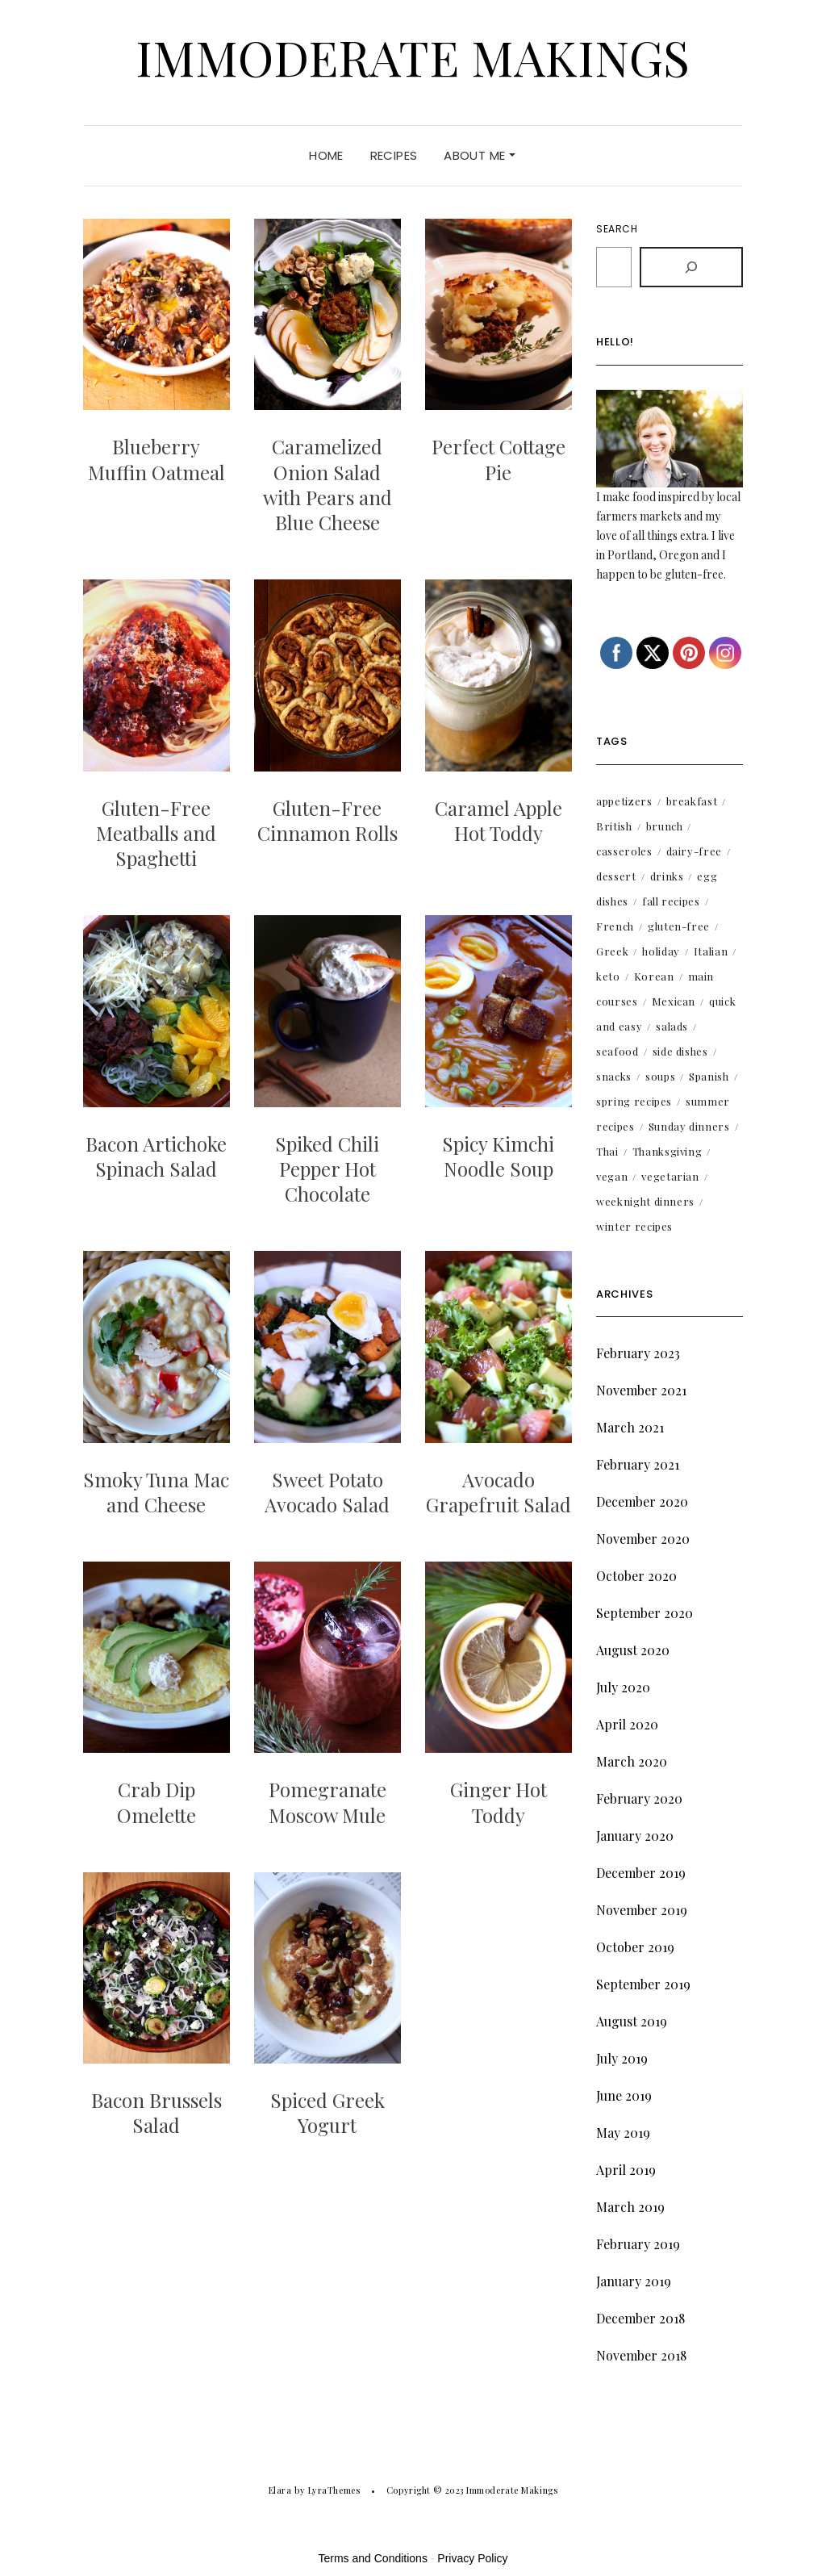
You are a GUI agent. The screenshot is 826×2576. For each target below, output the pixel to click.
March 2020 (631, 1761)
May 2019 (623, 2132)
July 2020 (623, 1687)
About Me (479, 155)
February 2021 (637, 1464)
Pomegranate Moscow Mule (327, 1801)
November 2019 (641, 1909)
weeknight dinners (645, 1201)
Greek (612, 951)
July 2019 (622, 2058)
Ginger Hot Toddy (498, 1801)
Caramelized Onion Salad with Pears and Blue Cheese (327, 484)
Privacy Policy (472, 2558)
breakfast (692, 801)
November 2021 (641, 1390)
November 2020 (643, 1538)
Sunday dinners (689, 1126)
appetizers (624, 801)
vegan (612, 1176)
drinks (667, 876)
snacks (614, 1076)
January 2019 (633, 2281)
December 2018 (640, 2318)
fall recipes (671, 901)
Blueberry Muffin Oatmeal (156, 458)
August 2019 (631, 2021)
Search (617, 229)
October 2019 (635, 1946)
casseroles (624, 851)
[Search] (691, 267)
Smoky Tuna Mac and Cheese (156, 1491)
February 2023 (638, 1352)
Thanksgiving (667, 1151)
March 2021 (630, 1427)
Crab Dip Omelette (156, 1801)
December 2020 (642, 1501)
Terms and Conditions (373, 2558)
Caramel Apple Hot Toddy (498, 820)
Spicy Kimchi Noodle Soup (498, 1156)
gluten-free (679, 926)
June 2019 (624, 2095)
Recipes (394, 155)
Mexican (674, 1001)
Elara (280, 2490)
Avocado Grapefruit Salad (498, 1491)
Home (326, 155)
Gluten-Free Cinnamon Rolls (327, 820)
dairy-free (694, 851)
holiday (661, 951)
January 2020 (635, 1835)
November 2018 (641, 2355)
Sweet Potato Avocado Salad (327, 1491)
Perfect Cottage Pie (498, 458)
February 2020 (639, 1798)
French (615, 926)
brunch (664, 826)
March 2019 (630, 2206)
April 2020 (627, 1724)
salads (672, 1026)
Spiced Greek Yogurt (327, 2112)
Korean (654, 976)
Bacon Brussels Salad (156, 2112)
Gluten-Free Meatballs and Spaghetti (156, 833)
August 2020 (633, 1649)
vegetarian (670, 1176)
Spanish (709, 1076)
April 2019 (626, 2169)
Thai (607, 1151)
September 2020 (644, 1612)
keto (608, 976)
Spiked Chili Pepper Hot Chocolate (327, 1168)
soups (660, 1076)
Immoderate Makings (413, 56)
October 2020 (636, 1575)
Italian (711, 951)
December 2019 (641, 1872)
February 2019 (638, 2243)
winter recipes (634, 1226)
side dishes (680, 1051)
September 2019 (643, 1984)
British (614, 826)
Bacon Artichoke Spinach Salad (156, 1156)
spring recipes (634, 1101)
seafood (617, 1051)
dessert (616, 876)
